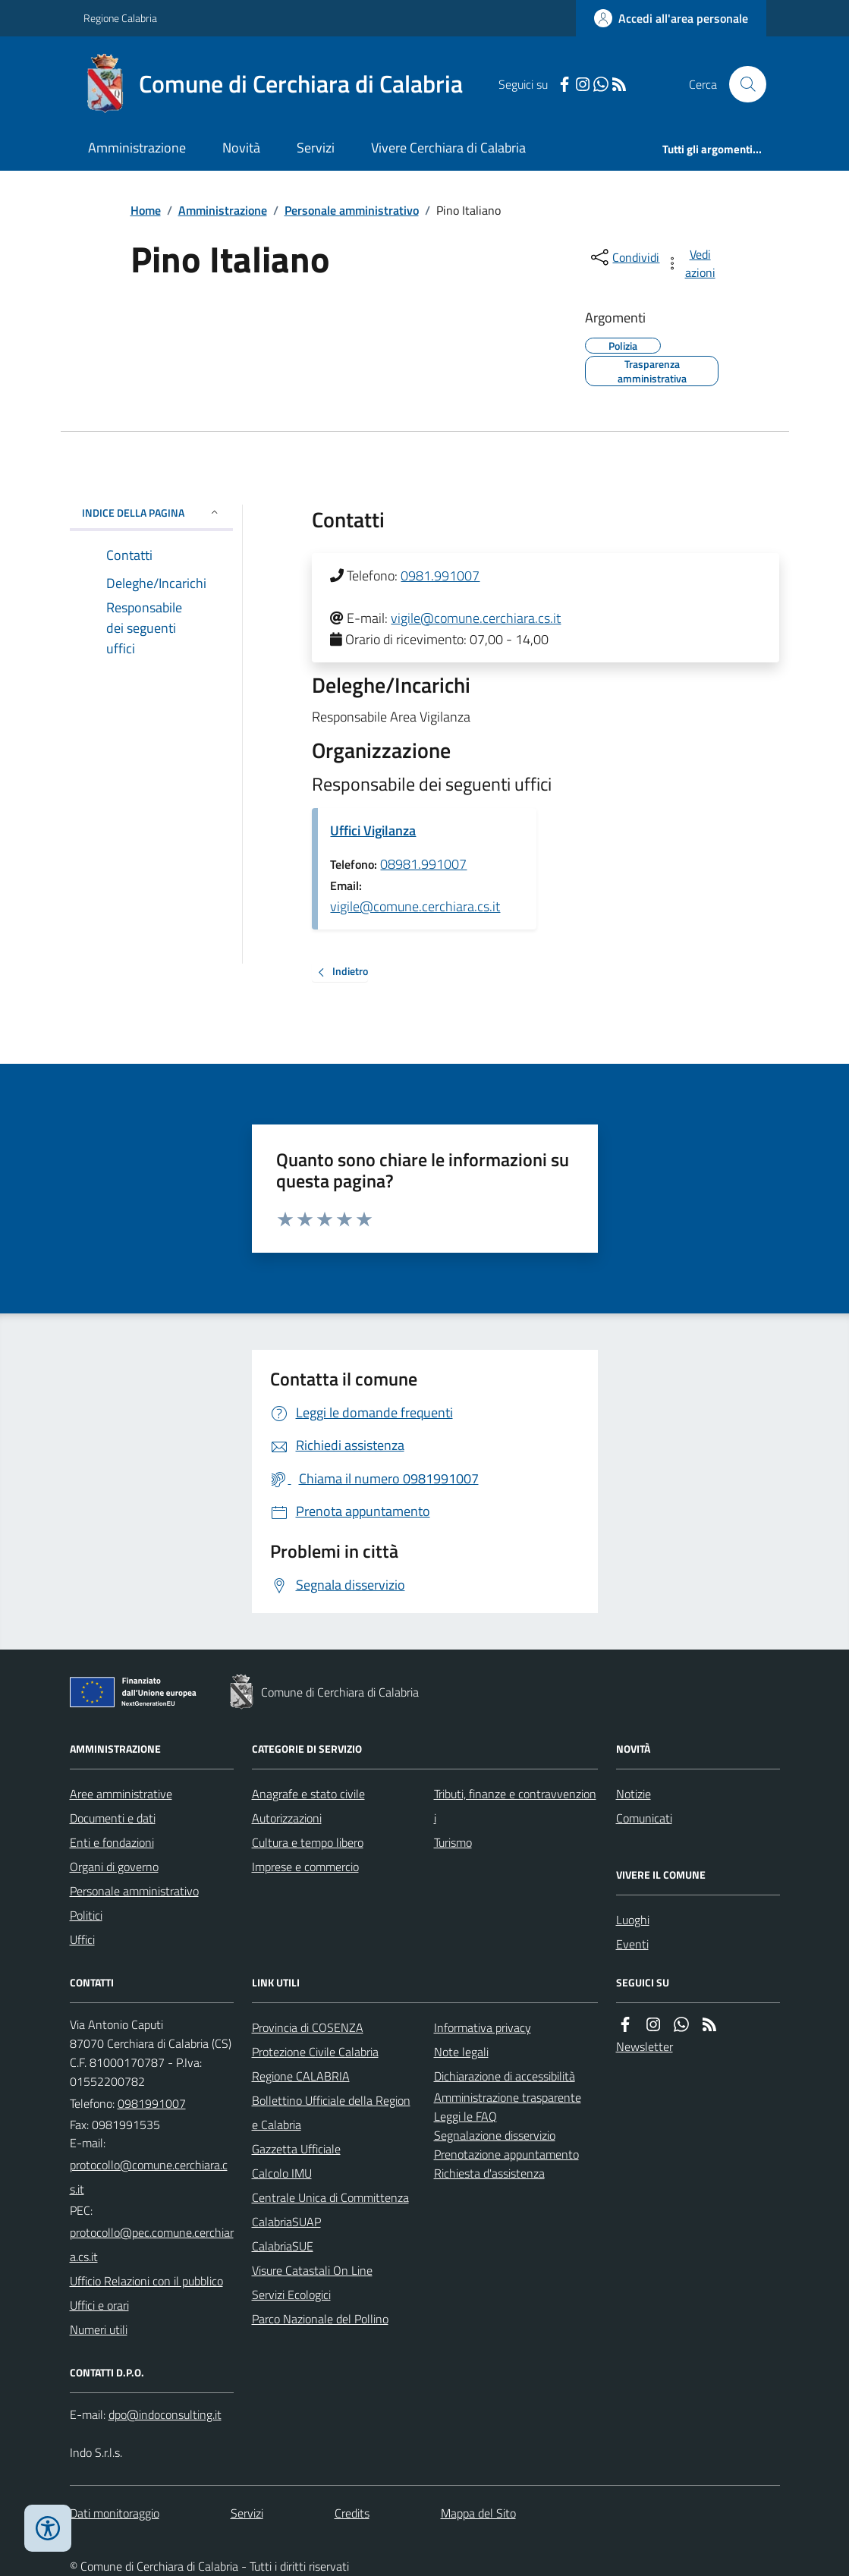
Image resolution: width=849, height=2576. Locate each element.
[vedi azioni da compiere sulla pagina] (691, 263)
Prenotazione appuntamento (506, 2154)
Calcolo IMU (282, 2173)
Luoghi (632, 1920)
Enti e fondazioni (112, 1842)
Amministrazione (137, 147)
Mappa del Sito (478, 2513)
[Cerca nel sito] (741, 84)
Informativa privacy (482, 2027)
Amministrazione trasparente (507, 2097)
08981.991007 (423, 864)
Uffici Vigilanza (373, 830)
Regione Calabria (120, 18)
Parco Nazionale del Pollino (320, 2319)
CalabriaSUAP (286, 2222)
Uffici (82, 1939)
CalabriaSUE (282, 2246)
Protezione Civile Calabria (315, 2052)
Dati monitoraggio (114, 2513)
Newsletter (644, 2046)
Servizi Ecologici (291, 2294)
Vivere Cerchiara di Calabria (448, 147)
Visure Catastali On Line (312, 2270)
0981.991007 (440, 575)
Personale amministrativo (352, 210)
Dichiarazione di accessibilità (504, 2076)
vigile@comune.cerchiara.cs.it (476, 618)
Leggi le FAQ (465, 2116)
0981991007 (152, 2103)
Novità (241, 147)
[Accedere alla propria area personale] (671, 18)
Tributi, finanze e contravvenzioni (515, 1806)
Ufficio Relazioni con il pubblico (146, 2281)
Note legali (461, 2052)
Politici (86, 1915)
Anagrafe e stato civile (308, 1794)
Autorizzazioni (287, 1818)
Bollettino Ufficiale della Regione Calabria (331, 2112)
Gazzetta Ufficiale (296, 2149)
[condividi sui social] (623, 257)
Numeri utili (98, 2329)
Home (145, 210)
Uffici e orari (99, 2305)
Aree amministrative (121, 1794)
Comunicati (644, 1818)
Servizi (316, 147)
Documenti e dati (113, 1818)
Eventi (632, 1944)
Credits (352, 2513)
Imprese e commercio (305, 1866)
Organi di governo (114, 1866)
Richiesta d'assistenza (489, 2173)
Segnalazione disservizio (494, 2135)
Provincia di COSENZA (307, 2027)
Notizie (633, 1794)
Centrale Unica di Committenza (330, 2197)
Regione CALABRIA (301, 2076)
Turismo (453, 1842)
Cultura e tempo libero (307, 1842)
